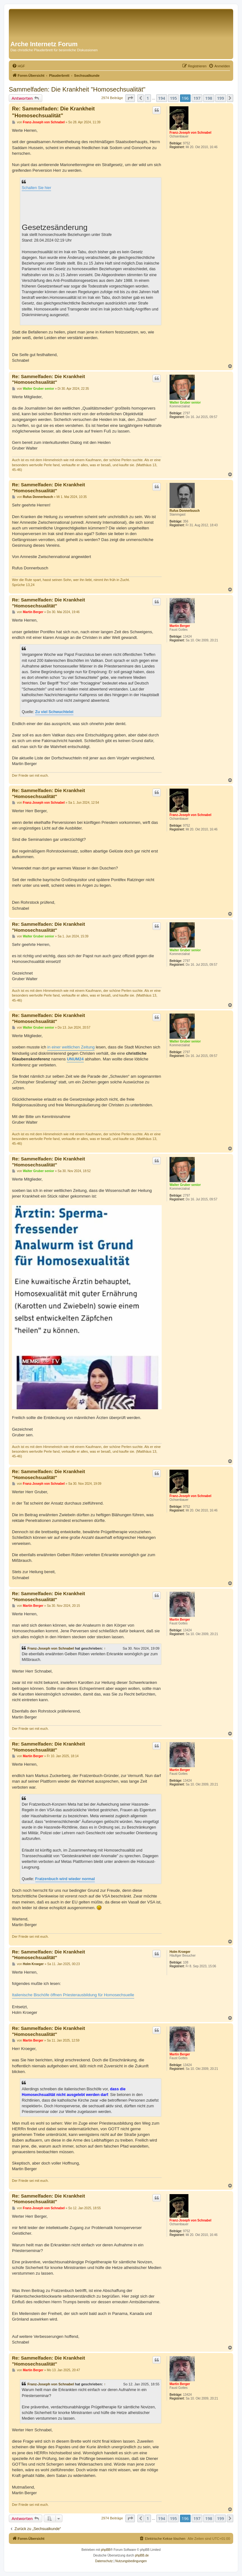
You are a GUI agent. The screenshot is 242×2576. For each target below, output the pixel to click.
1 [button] (148, 98)
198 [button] (208, 98)
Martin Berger (180, 626)
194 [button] (161, 98)
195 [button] (173, 98)
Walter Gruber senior (185, 402)
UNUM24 (75, 1059)
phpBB (105, 2549)
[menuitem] (18, 66)
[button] (130, 98)
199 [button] (220, 98)
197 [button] (196, 98)
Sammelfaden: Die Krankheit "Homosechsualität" (77, 89)
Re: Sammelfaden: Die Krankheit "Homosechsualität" (53, 112)
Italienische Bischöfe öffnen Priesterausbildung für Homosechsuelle (73, 1994)
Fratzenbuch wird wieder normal (65, 1879)
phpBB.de (142, 2555)
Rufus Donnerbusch (185, 510)
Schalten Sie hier (36, 188)
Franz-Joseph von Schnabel (190, 132)
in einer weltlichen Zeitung (71, 1047)
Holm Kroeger (180, 1951)
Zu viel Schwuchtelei (54, 712)
